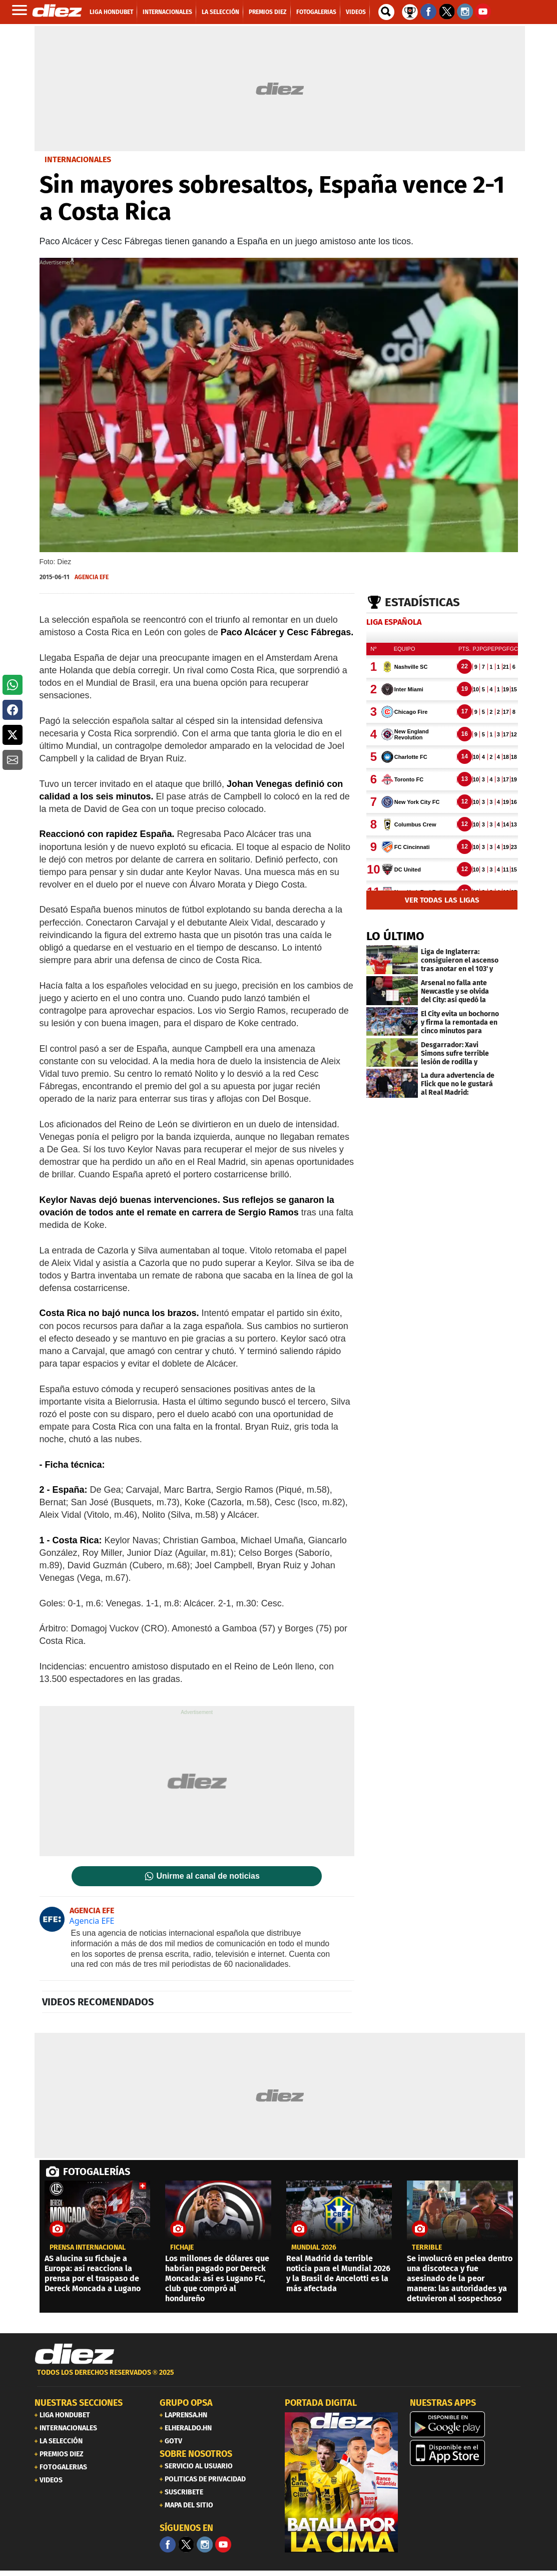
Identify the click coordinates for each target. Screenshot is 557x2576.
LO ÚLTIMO (395, 936)
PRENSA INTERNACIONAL (88, 2247)
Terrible (427, 2247)
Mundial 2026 (313, 2247)
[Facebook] (168, 2544)
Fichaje (182, 2247)
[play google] (466, 2424)
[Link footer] (75, 2354)
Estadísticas (422, 602)
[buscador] (386, 12)
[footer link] (279, 2378)
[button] (13, 685)
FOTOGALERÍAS (96, 2172)
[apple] (466, 2453)
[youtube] (223, 2544)
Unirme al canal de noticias (208, 1876)
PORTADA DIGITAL (321, 2402)
